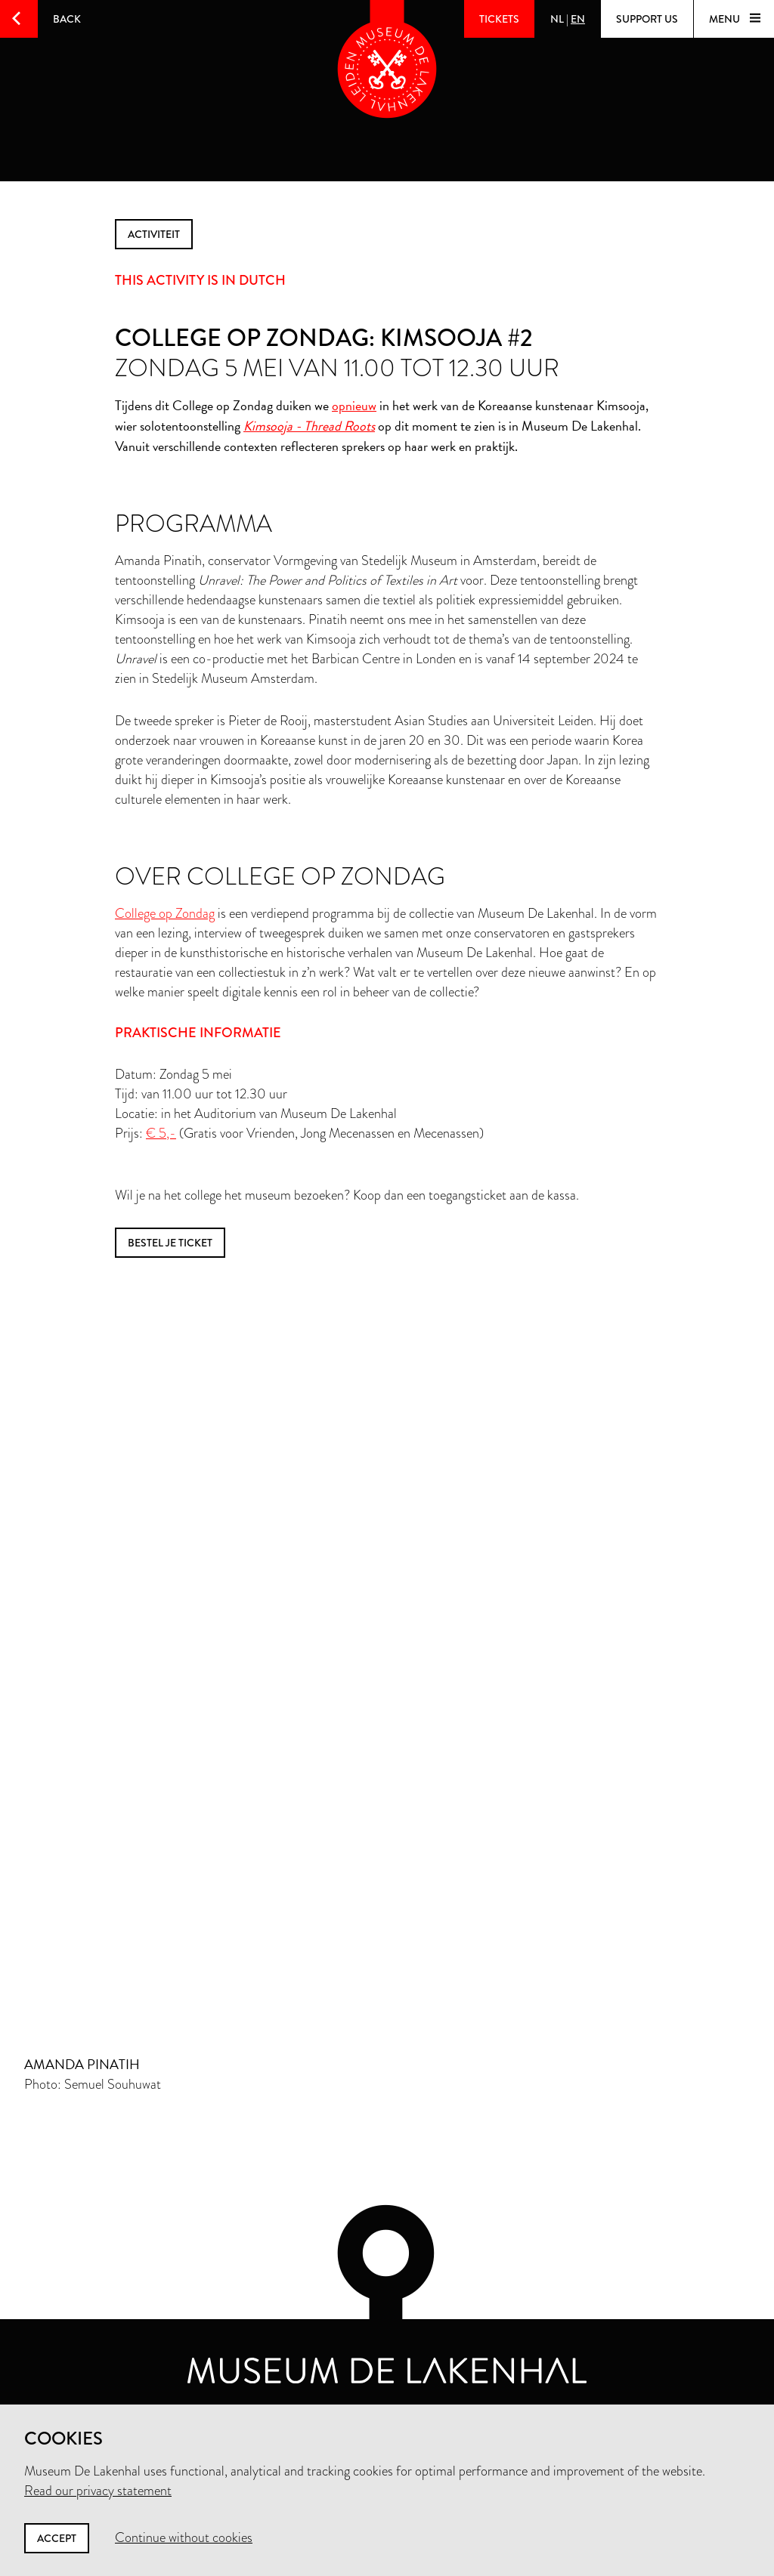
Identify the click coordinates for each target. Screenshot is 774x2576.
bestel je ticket (170, 1242)
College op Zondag (165, 913)
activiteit (154, 234)
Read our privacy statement (98, 2490)
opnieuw (354, 405)
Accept (56, 2538)
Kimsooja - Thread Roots (309, 425)
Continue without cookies (183, 2537)
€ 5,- (161, 1133)
